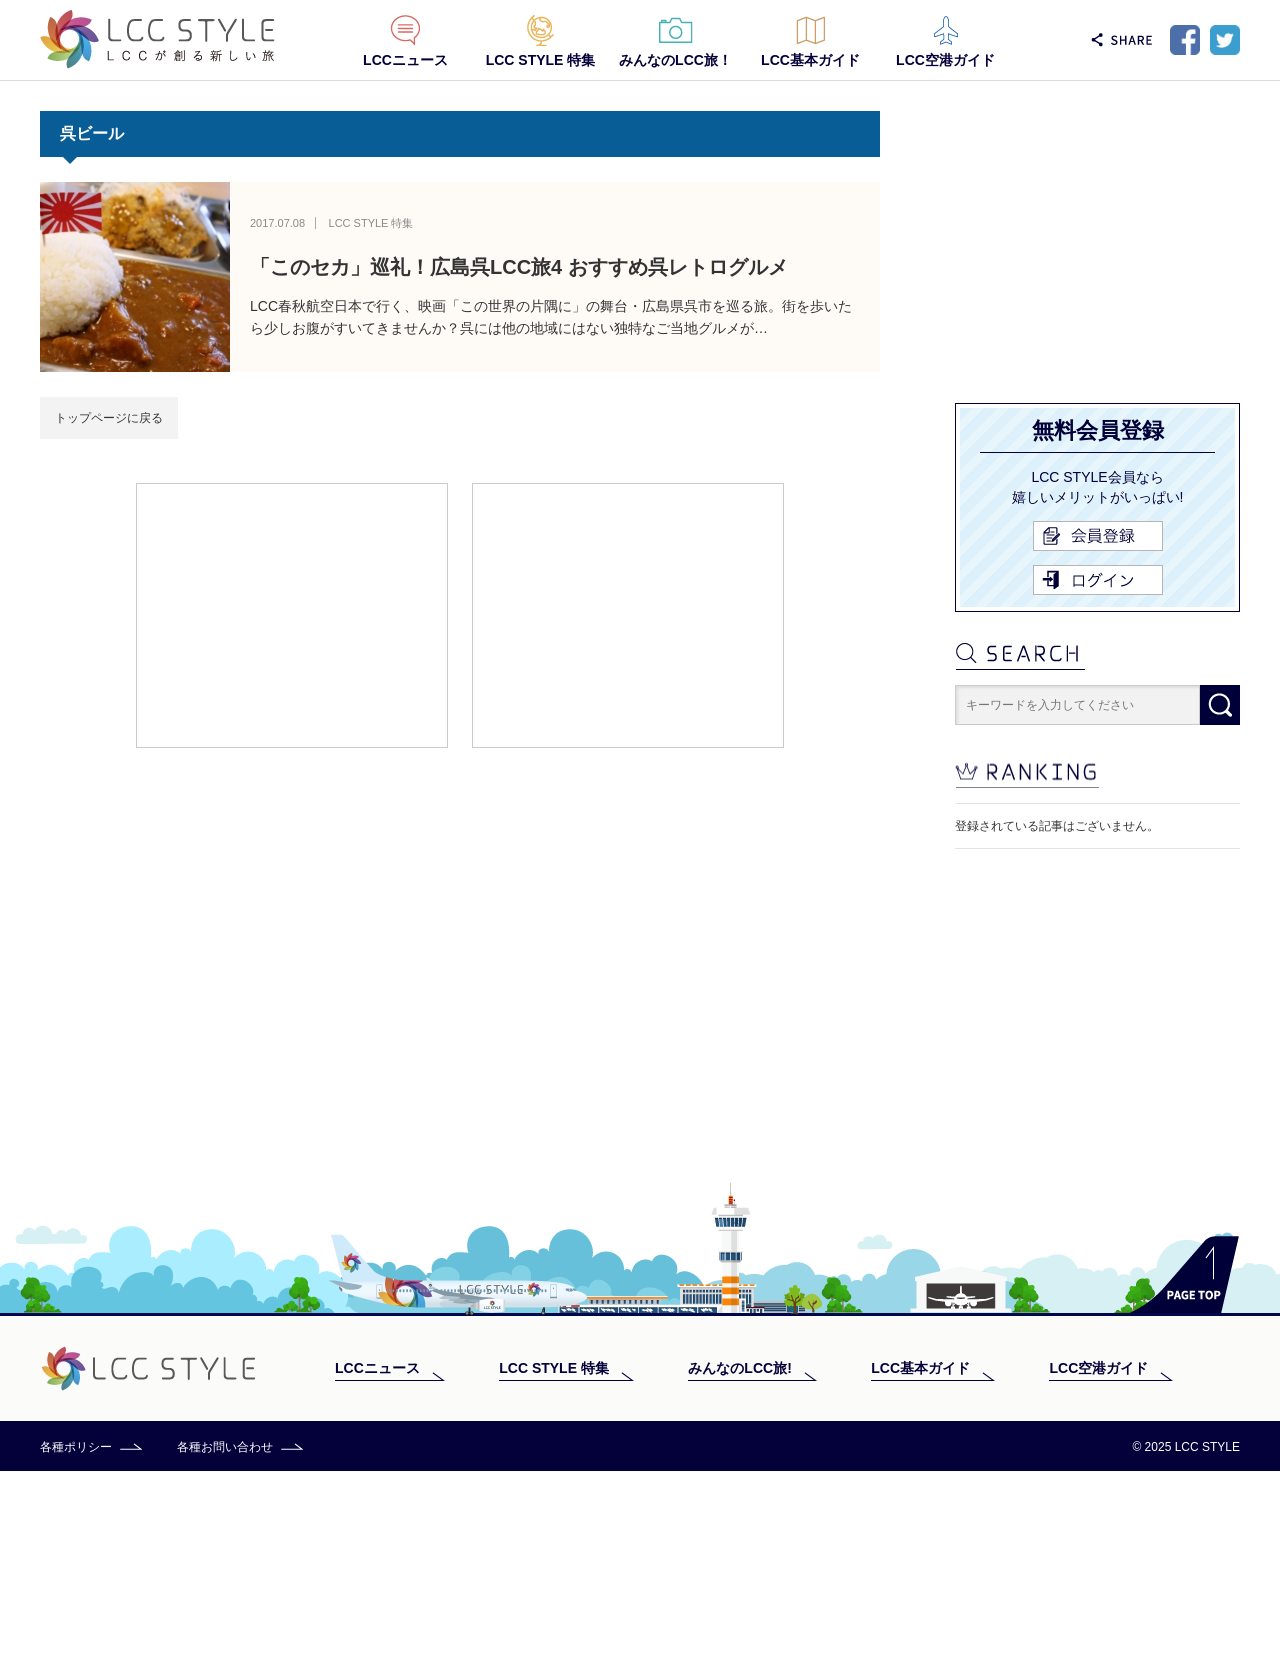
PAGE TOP (1184, 1464)
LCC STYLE (157, 39)
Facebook (1185, 40)
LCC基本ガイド (810, 60)
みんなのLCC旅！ (675, 60)
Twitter (1225, 40)
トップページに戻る (109, 418)
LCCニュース (405, 60)
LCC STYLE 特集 (541, 60)
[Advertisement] (292, 614)
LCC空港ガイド (945, 60)
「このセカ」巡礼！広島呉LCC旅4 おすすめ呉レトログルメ (519, 267)
